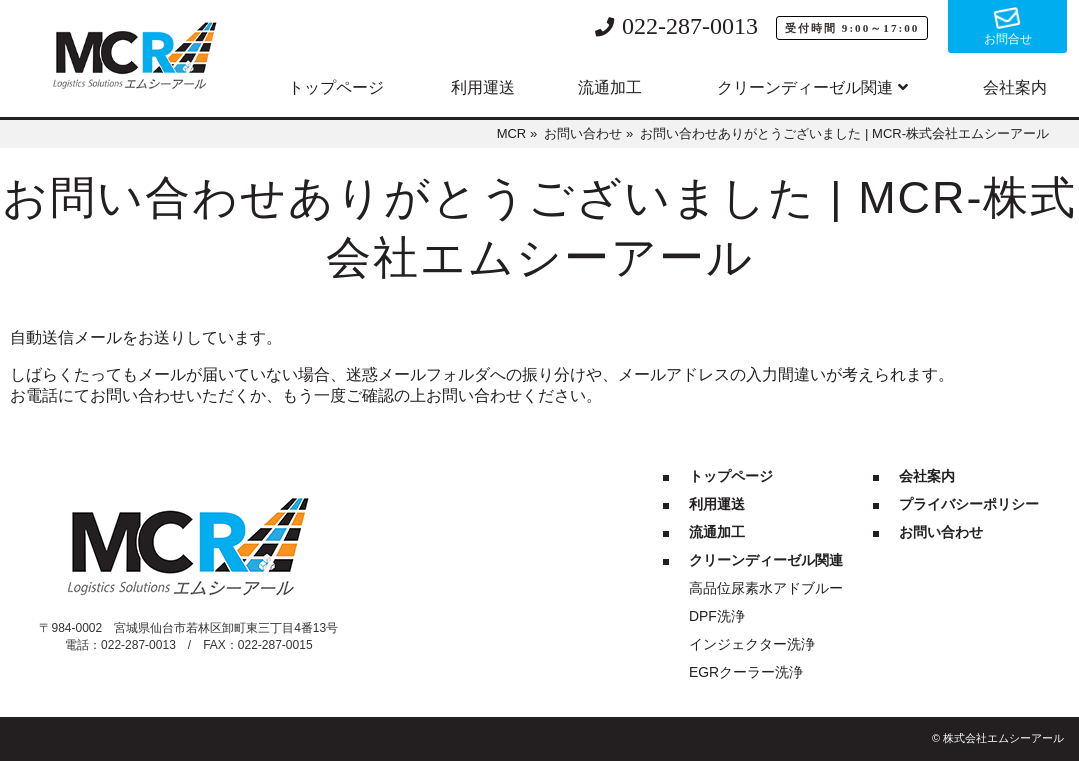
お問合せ (1008, 39)
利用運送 (483, 87)
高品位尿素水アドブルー (766, 588)
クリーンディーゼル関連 (805, 87)
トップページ (336, 87)
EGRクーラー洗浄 (746, 672)
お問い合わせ (941, 532)
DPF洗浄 (717, 616)
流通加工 (610, 87)
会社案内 (1015, 87)
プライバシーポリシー (969, 504)
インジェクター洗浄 (752, 644)
